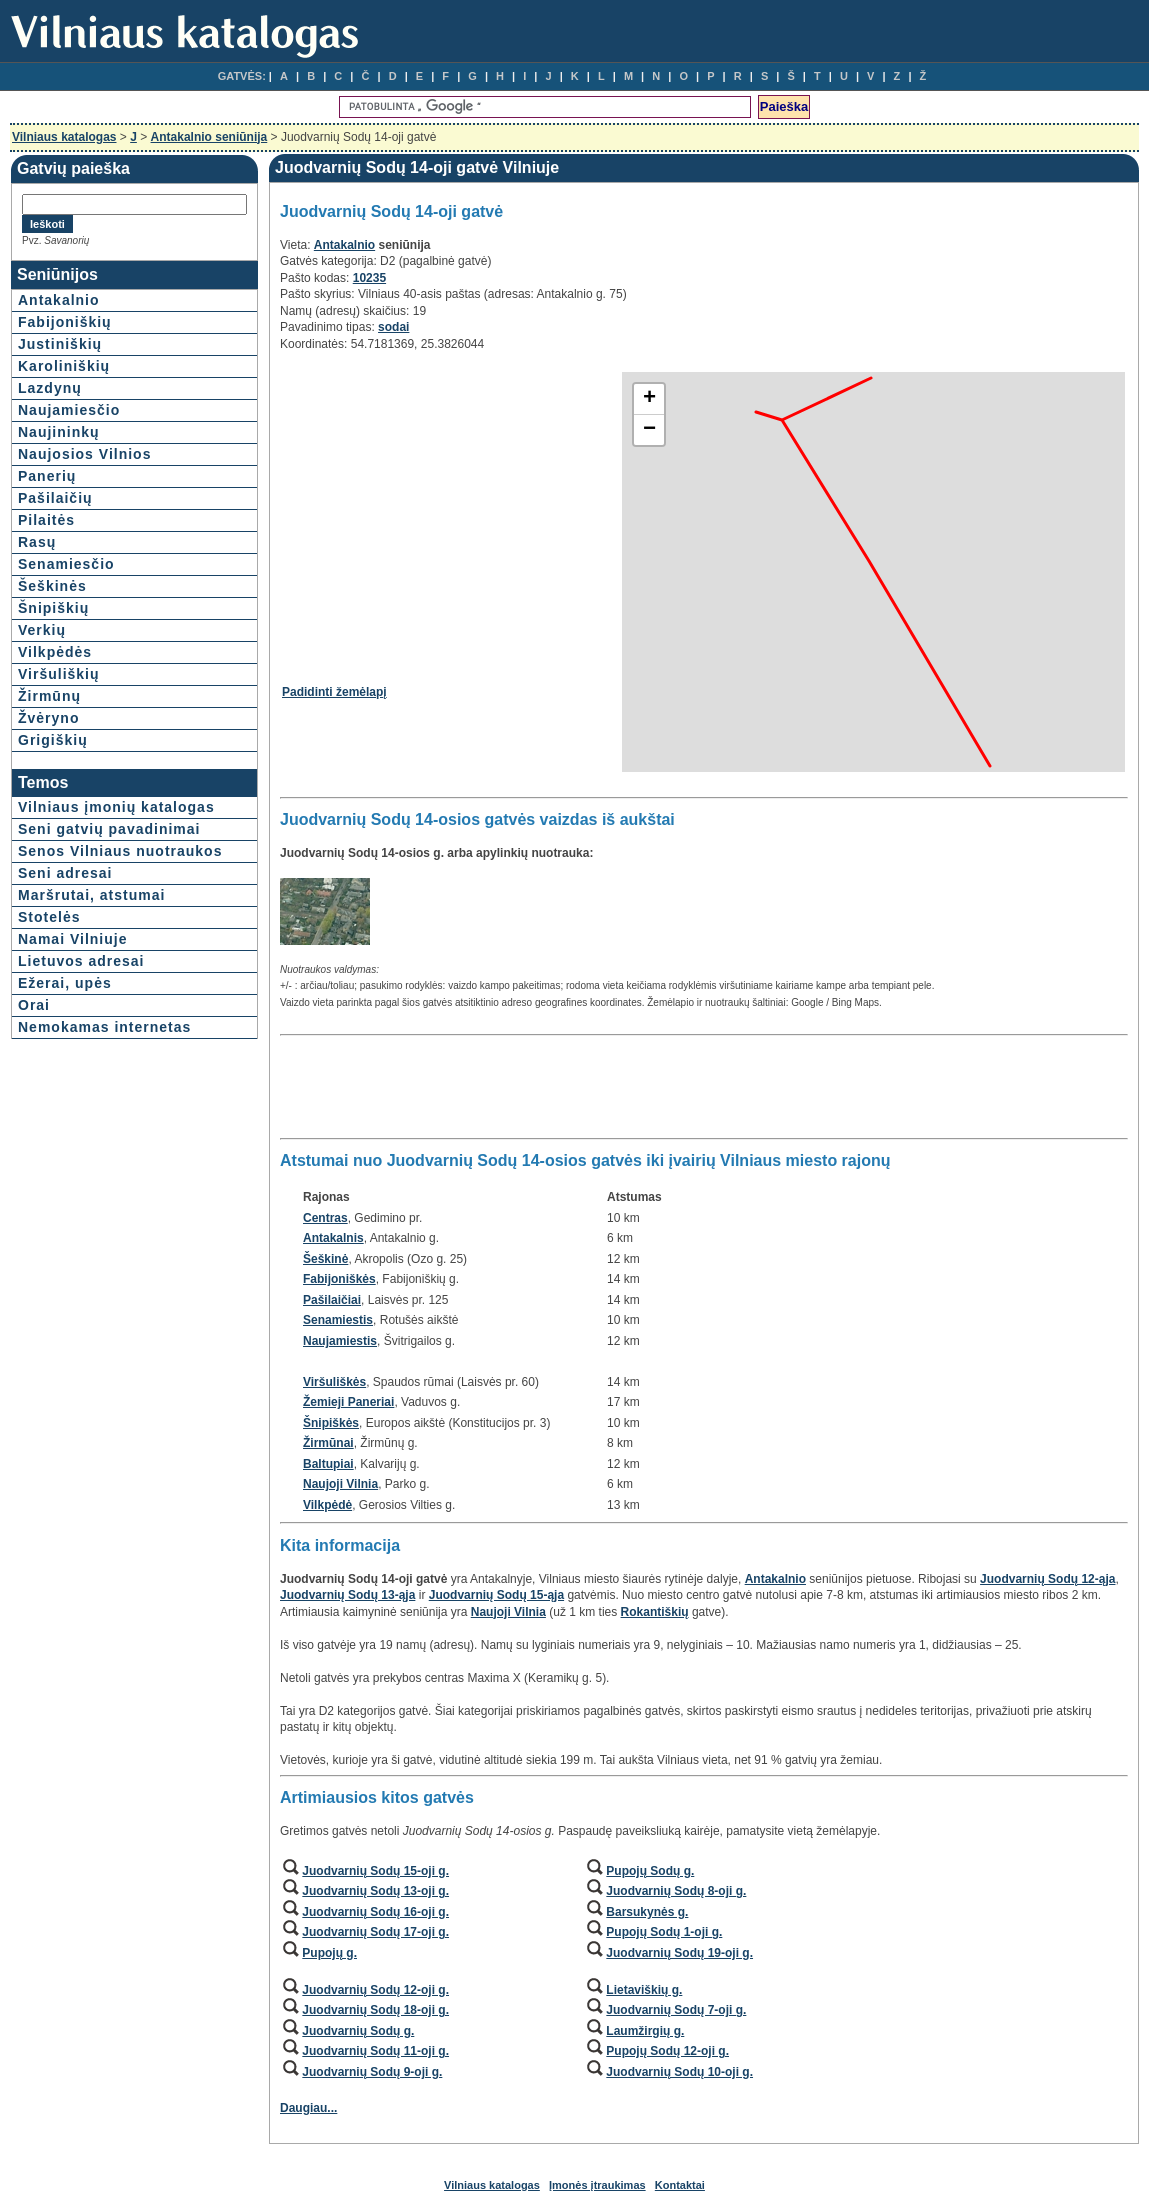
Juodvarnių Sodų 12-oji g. (375, 1990)
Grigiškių (53, 740)
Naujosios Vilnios (84, 454)
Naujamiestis (340, 1341)
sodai (393, 327)
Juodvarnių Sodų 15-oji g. (375, 1871)
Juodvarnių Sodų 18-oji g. (375, 2010)
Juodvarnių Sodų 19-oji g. (679, 1953)
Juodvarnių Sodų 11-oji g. (375, 2051)
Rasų (37, 542)
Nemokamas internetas (104, 1027)
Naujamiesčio (69, 410)
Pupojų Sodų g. (650, 1871)
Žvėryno (48, 718)
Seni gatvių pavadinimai (109, 829)
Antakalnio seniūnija (209, 137)
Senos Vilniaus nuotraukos (120, 851)
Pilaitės (46, 520)
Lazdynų (50, 388)
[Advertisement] (450, 511)
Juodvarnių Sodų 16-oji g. (375, 1912)
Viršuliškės (334, 1382)
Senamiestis (338, 1320)
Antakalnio (59, 300)
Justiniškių (60, 344)
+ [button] (649, 399)
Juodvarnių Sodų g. (358, 2031)
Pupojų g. (329, 1953)
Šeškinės (52, 586)
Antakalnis (333, 1238)
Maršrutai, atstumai (91, 895)
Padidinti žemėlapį (334, 692)
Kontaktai (680, 2185)
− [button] (649, 430)
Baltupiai (328, 1464)
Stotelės (49, 917)
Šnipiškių (53, 608)
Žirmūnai (328, 1443)
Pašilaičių (55, 498)
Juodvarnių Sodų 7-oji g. (676, 2010)
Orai (34, 1005)
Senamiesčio (66, 564)
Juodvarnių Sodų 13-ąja (347, 1595)
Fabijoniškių (65, 322)
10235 (369, 278)
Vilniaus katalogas (64, 137)
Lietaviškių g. (644, 1990)
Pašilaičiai (332, 1300)
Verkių (42, 630)
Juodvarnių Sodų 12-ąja (1047, 1579)
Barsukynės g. (647, 1912)
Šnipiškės (331, 1423)
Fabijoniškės (339, 1279)
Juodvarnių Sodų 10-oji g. (679, 2072)
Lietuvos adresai (81, 961)
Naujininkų (59, 432)
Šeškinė (325, 1259)
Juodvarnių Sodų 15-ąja (496, 1595)
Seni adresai (65, 873)
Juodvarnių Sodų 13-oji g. (375, 1891)
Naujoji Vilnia (340, 1484)
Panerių (47, 476)
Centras (325, 1218)
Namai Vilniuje (72, 939)
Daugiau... (308, 2108)
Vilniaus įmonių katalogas (116, 807)
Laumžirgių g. (645, 2031)
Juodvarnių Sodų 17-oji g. (375, 1932)
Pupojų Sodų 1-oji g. (664, 1932)
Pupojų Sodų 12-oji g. (667, 2051)
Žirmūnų (49, 696)
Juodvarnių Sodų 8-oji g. (676, 1891)
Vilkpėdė (327, 1505)
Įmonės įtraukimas (597, 2185)
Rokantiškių (655, 1612)
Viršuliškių (59, 674)
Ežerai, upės (65, 983)
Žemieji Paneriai (348, 1402)
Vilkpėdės (55, 652)
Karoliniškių (64, 366)
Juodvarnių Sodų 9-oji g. (372, 2072)
